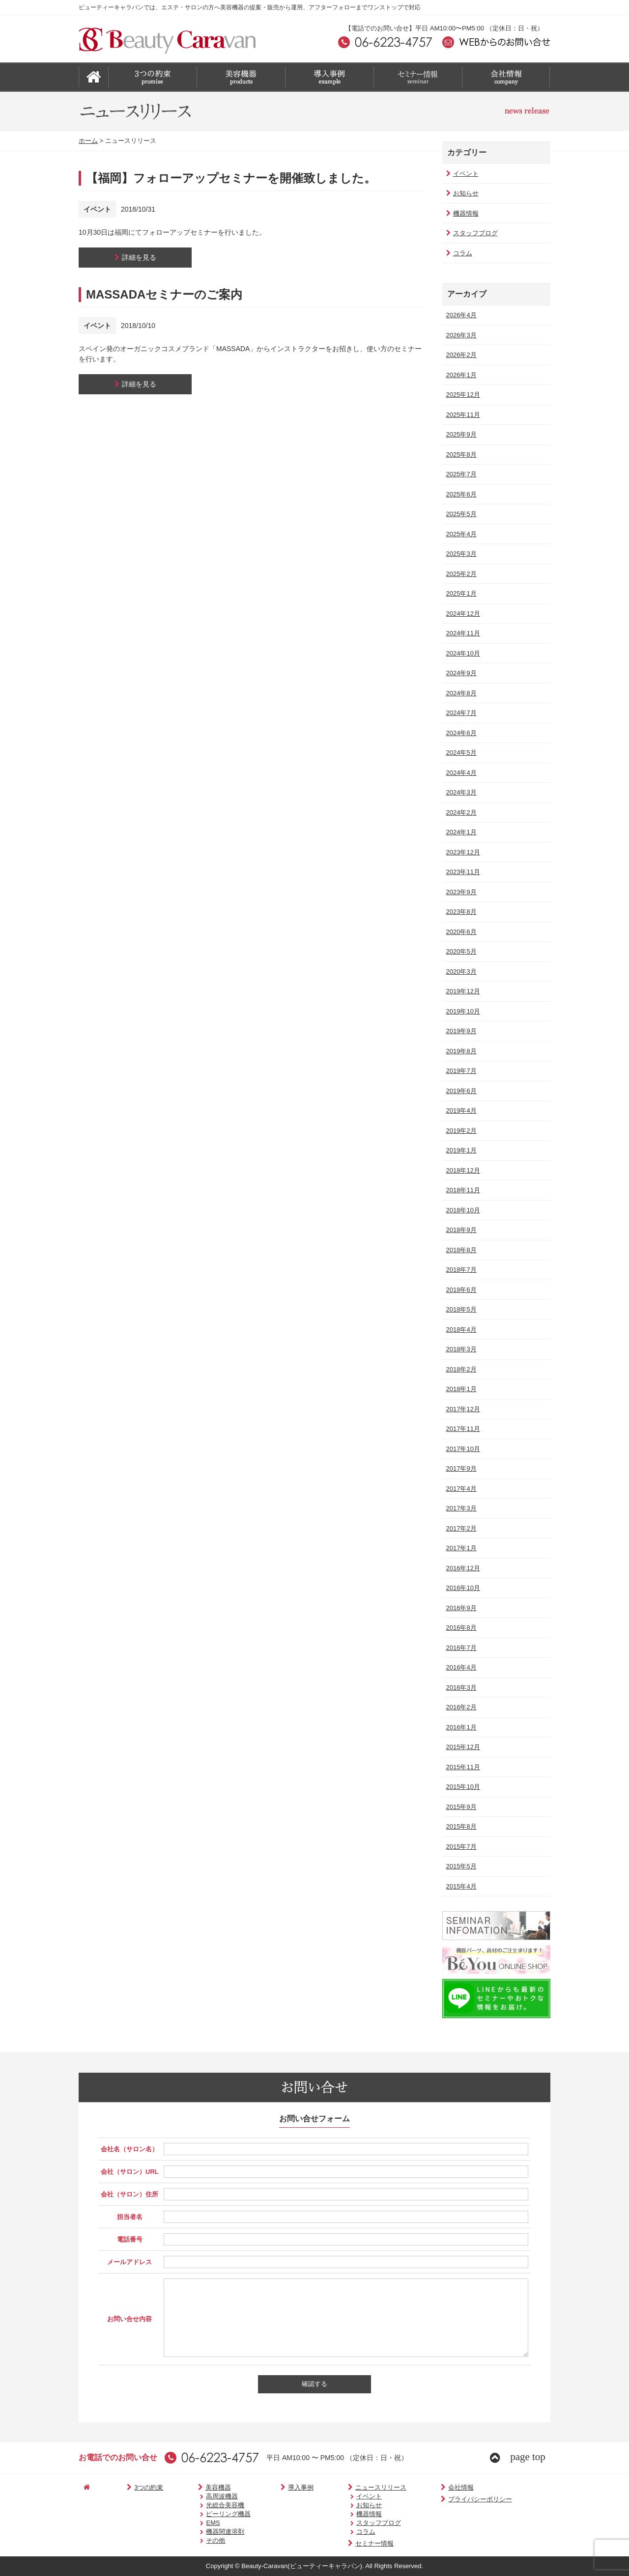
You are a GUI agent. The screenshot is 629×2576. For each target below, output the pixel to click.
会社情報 (413, 2487)
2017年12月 (462, 1409)
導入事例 (272, 2487)
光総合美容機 (203, 2505)
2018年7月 (460, 1269)
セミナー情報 (336, 2543)
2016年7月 (460, 1647)
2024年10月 (462, 653)
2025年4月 (460, 534)
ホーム (88, 140)
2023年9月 (460, 892)
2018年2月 (460, 1369)
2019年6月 (460, 1091)
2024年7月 (460, 712)
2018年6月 (460, 1289)
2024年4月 (460, 772)
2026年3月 (460, 335)
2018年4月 (460, 1329)
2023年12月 (462, 852)
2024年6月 (460, 733)
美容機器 (189, 2487)
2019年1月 (460, 1150)
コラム (458, 253)
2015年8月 (460, 1826)
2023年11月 (462, 872)
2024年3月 (460, 792)
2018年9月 (460, 1229)
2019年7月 (460, 1070)
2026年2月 (460, 354)
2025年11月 (462, 414)
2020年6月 (460, 931)
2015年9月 (460, 1806)
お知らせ (461, 193)
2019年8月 (460, 1051)
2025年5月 (460, 514)
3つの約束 (131, 2487)
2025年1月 (460, 593)
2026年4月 (460, 315)
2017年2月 (460, 1528)
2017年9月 (460, 1468)
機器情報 (461, 213)
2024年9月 (460, 673)
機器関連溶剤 (203, 2531)
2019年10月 (462, 1011)
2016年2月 (460, 1707)
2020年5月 (460, 951)
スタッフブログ (470, 233)
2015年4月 (460, 1886)
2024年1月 (460, 832)
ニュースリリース (343, 2487)
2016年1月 (460, 1727)
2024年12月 (462, 613)
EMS (190, 2522)
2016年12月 (462, 1568)
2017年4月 (460, 1488)
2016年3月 (460, 1687)
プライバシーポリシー (432, 2499)
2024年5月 (460, 752)
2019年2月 (460, 1130)
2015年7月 (460, 1846)
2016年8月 (460, 1627)
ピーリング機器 (206, 2514)
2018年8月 (460, 1250)
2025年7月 (460, 474)
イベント (461, 173)
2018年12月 (462, 1170)
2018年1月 (460, 1389)
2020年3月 (460, 971)
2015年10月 (462, 1786)
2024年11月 (462, 633)
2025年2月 (460, 573)
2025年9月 (460, 434)
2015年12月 (462, 1747)
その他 (193, 2540)
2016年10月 (462, 1587)
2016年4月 (460, 1667)
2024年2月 (460, 812)
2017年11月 (462, 1428)
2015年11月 (462, 1767)
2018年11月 (462, 1190)
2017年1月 (460, 1548)
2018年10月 (462, 1210)
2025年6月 (460, 494)
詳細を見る (135, 257)
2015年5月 (460, 1866)
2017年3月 (460, 1508)
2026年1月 (460, 375)
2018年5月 (460, 1309)
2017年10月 (462, 1448)
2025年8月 (460, 454)
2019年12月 (462, 991)
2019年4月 (460, 1110)
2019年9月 (460, 1031)
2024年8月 (460, 693)
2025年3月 (460, 553)
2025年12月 (462, 394)
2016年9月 (460, 1608)
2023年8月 (460, 911)
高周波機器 (200, 2496)
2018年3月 (460, 1349)
